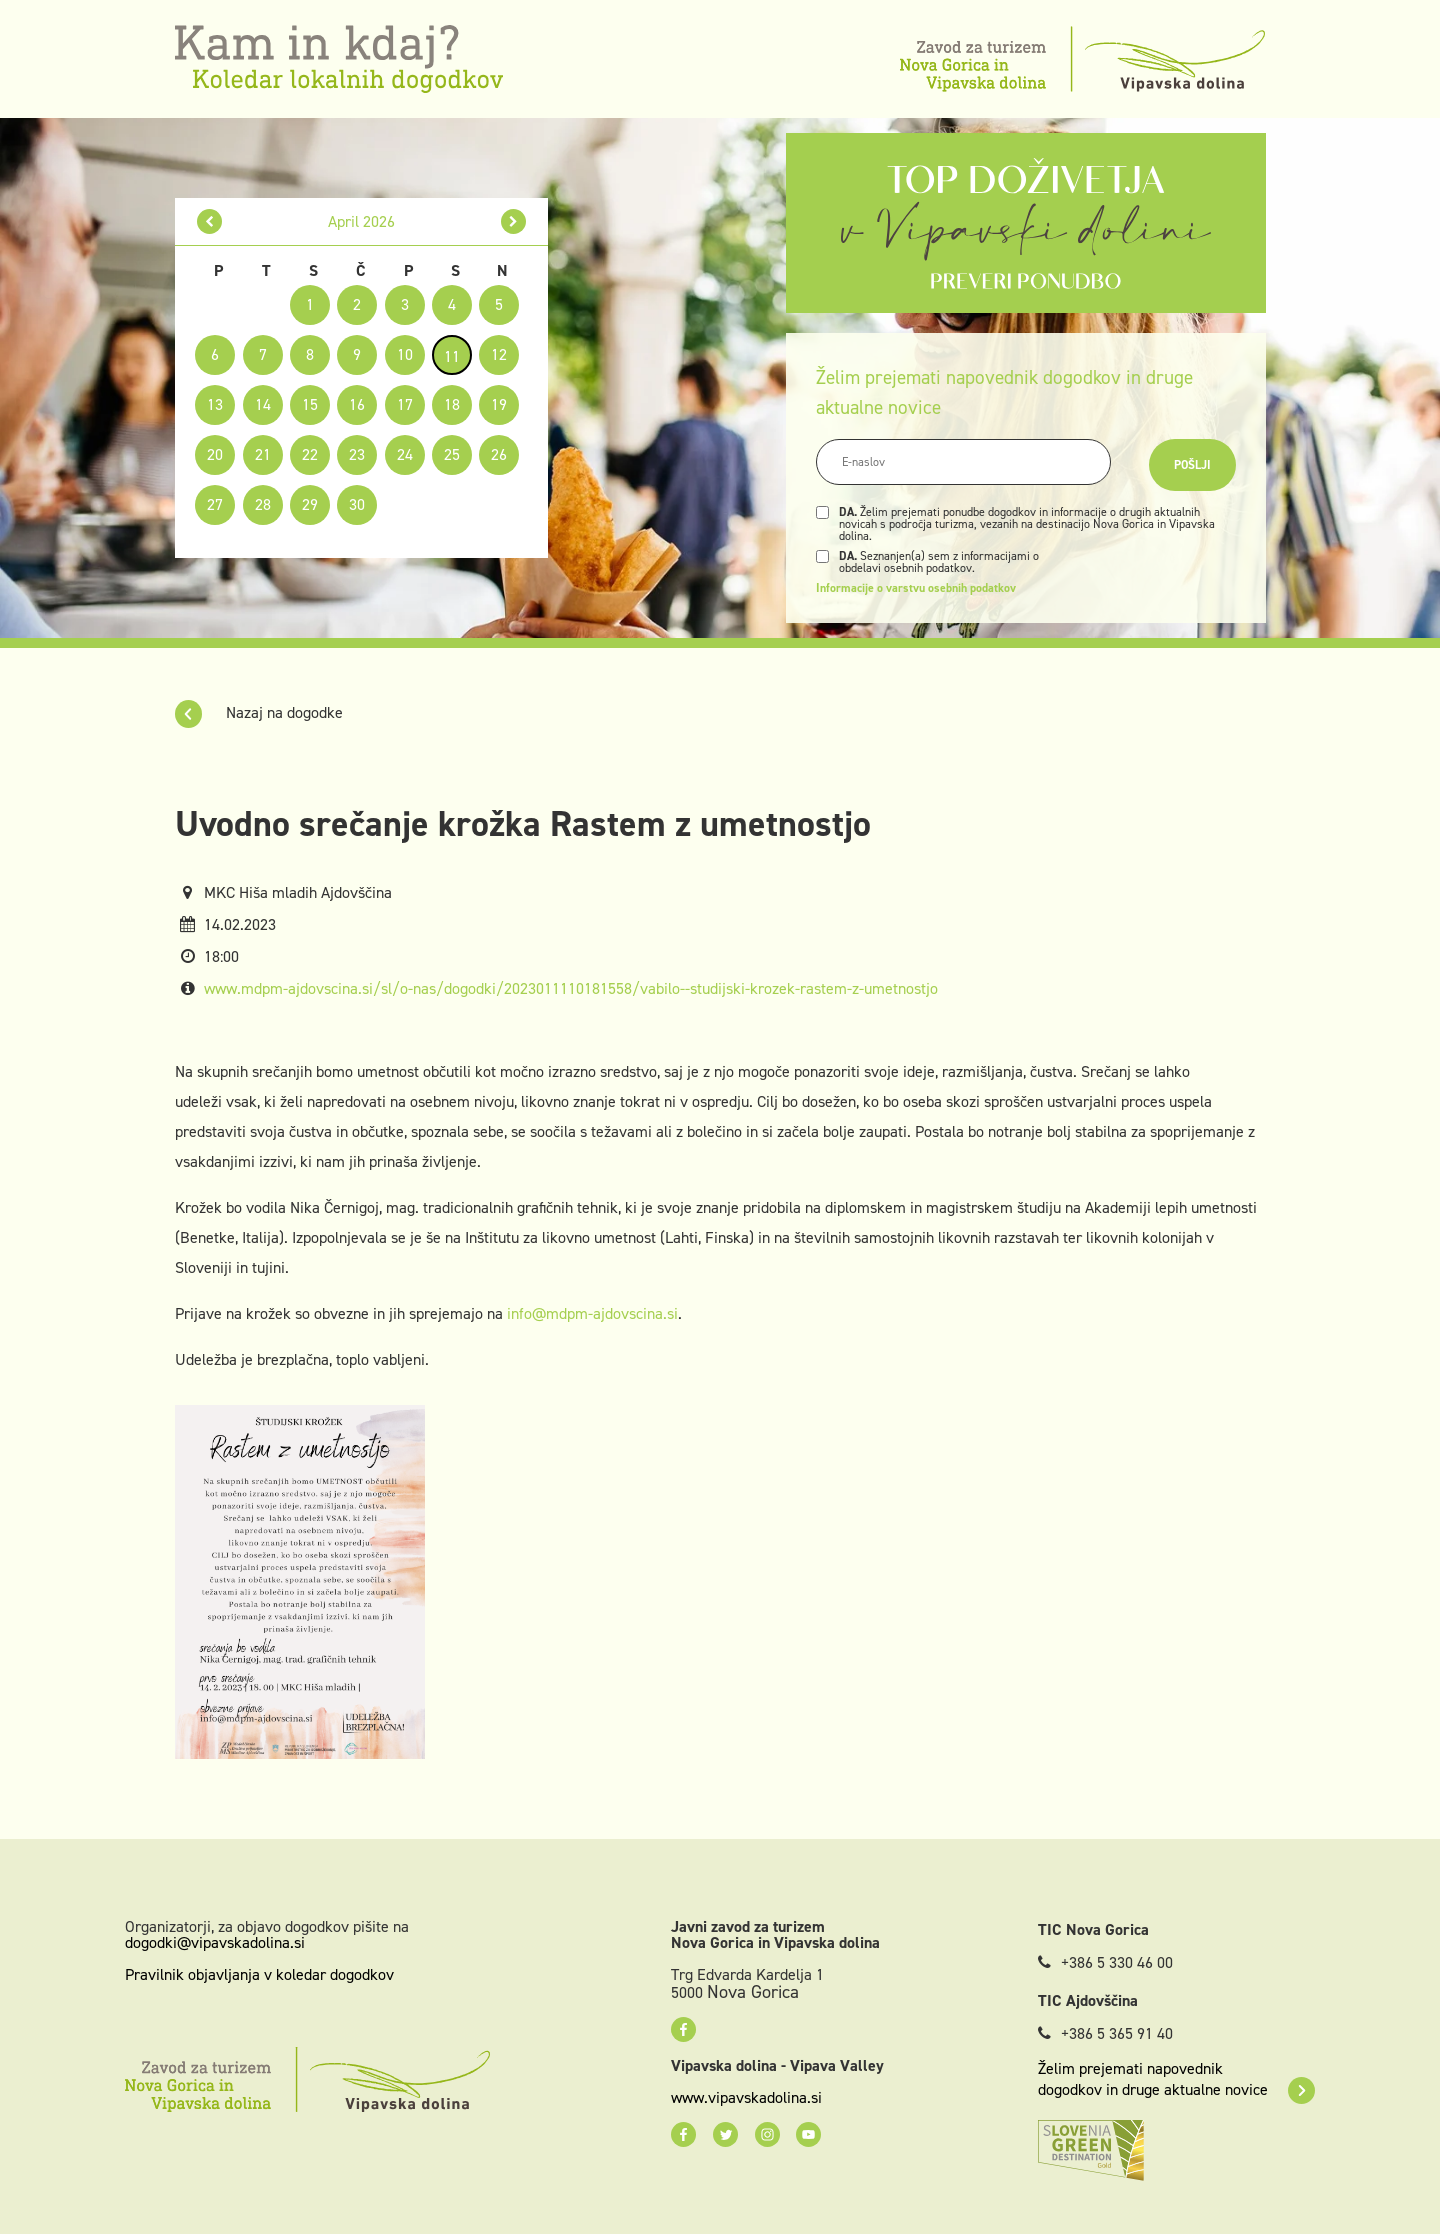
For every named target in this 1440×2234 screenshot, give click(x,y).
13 (215, 404)
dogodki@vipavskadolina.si (215, 1942)
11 (452, 356)
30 (357, 504)
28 (263, 504)
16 (357, 404)
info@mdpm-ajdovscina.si (592, 1313)
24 (405, 454)
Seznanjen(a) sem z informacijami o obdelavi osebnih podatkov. (939, 562)
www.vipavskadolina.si (746, 2098)
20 (215, 454)
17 (405, 404)
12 (499, 354)
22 (310, 454)
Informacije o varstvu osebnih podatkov (916, 588)
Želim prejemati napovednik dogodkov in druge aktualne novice (1176, 2079)
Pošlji (1192, 465)
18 (452, 404)
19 (499, 404)
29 (310, 504)
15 (310, 404)
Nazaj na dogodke (259, 712)
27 (215, 504)
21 (263, 454)
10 (405, 354)
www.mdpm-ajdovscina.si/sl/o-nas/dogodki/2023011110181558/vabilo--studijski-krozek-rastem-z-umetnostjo (571, 988)
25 (452, 454)
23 (357, 454)
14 (263, 404)
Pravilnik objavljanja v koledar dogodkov (259, 1974)
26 (499, 454)
